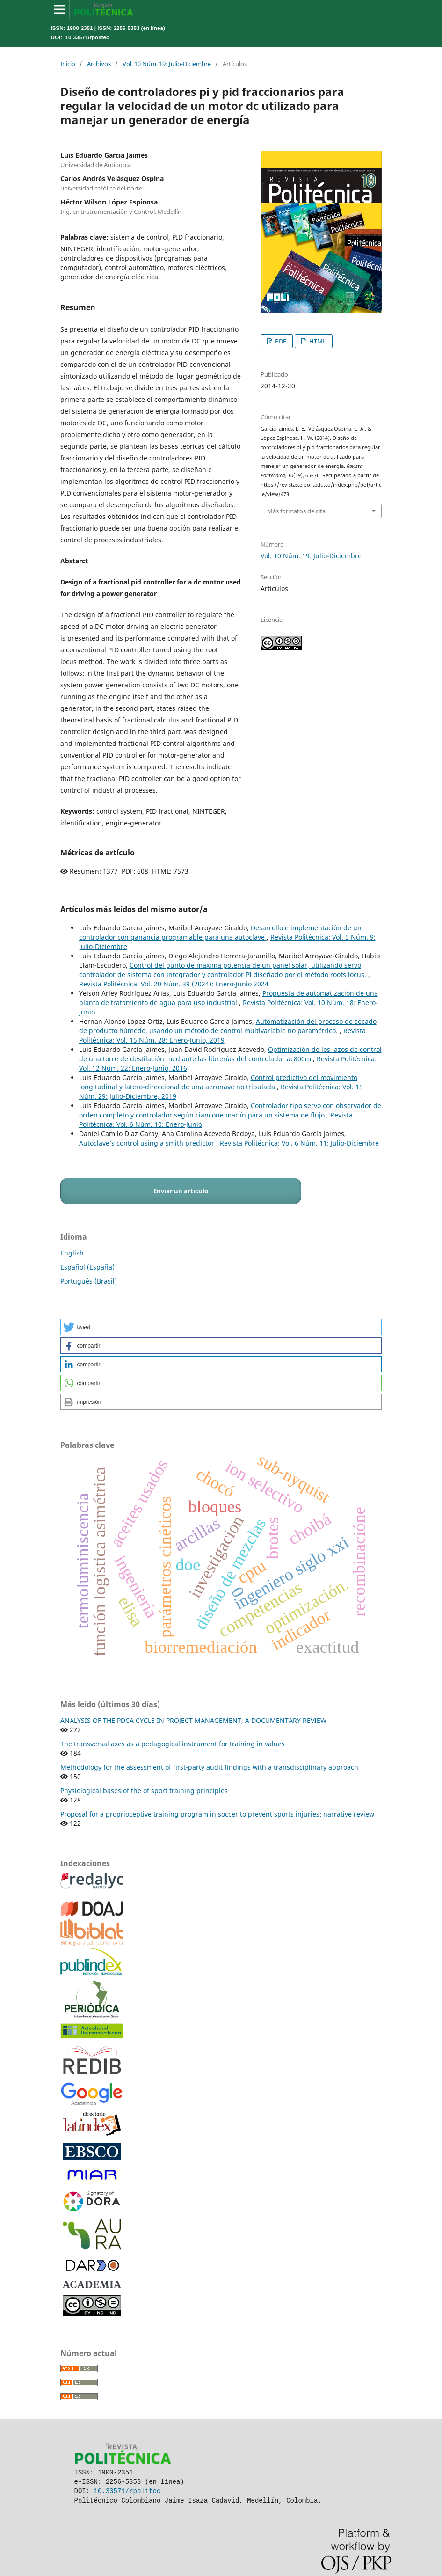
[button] (221, 1327)
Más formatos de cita (296, 511)
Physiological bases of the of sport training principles (144, 1790)
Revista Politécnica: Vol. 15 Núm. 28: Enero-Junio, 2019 (222, 1035)
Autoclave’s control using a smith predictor (147, 1142)
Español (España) (87, 1266)
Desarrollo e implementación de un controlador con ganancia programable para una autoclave (220, 932)
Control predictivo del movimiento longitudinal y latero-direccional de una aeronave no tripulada (218, 1082)
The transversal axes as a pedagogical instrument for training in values (172, 1743)
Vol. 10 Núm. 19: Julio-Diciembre (167, 63)
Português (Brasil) (88, 1281)
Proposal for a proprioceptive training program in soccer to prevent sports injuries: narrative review (217, 1814)
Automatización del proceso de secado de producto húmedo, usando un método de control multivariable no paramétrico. (228, 1026)
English (72, 1252)
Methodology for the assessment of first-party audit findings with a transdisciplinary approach (209, 1767)
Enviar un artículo (180, 1191)
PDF (280, 341)
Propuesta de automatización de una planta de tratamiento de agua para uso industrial (228, 998)
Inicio (67, 63)
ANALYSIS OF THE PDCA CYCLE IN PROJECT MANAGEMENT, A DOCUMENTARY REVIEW (193, 1720)
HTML (317, 341)
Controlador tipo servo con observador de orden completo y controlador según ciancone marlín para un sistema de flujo (230, 1110)
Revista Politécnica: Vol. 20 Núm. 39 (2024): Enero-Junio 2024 (173, 983)
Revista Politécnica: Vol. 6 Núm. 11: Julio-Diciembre (299, 1142)
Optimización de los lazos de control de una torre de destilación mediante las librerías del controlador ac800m (230, 1054)
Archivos (99, 63)
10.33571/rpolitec (87, 37)
